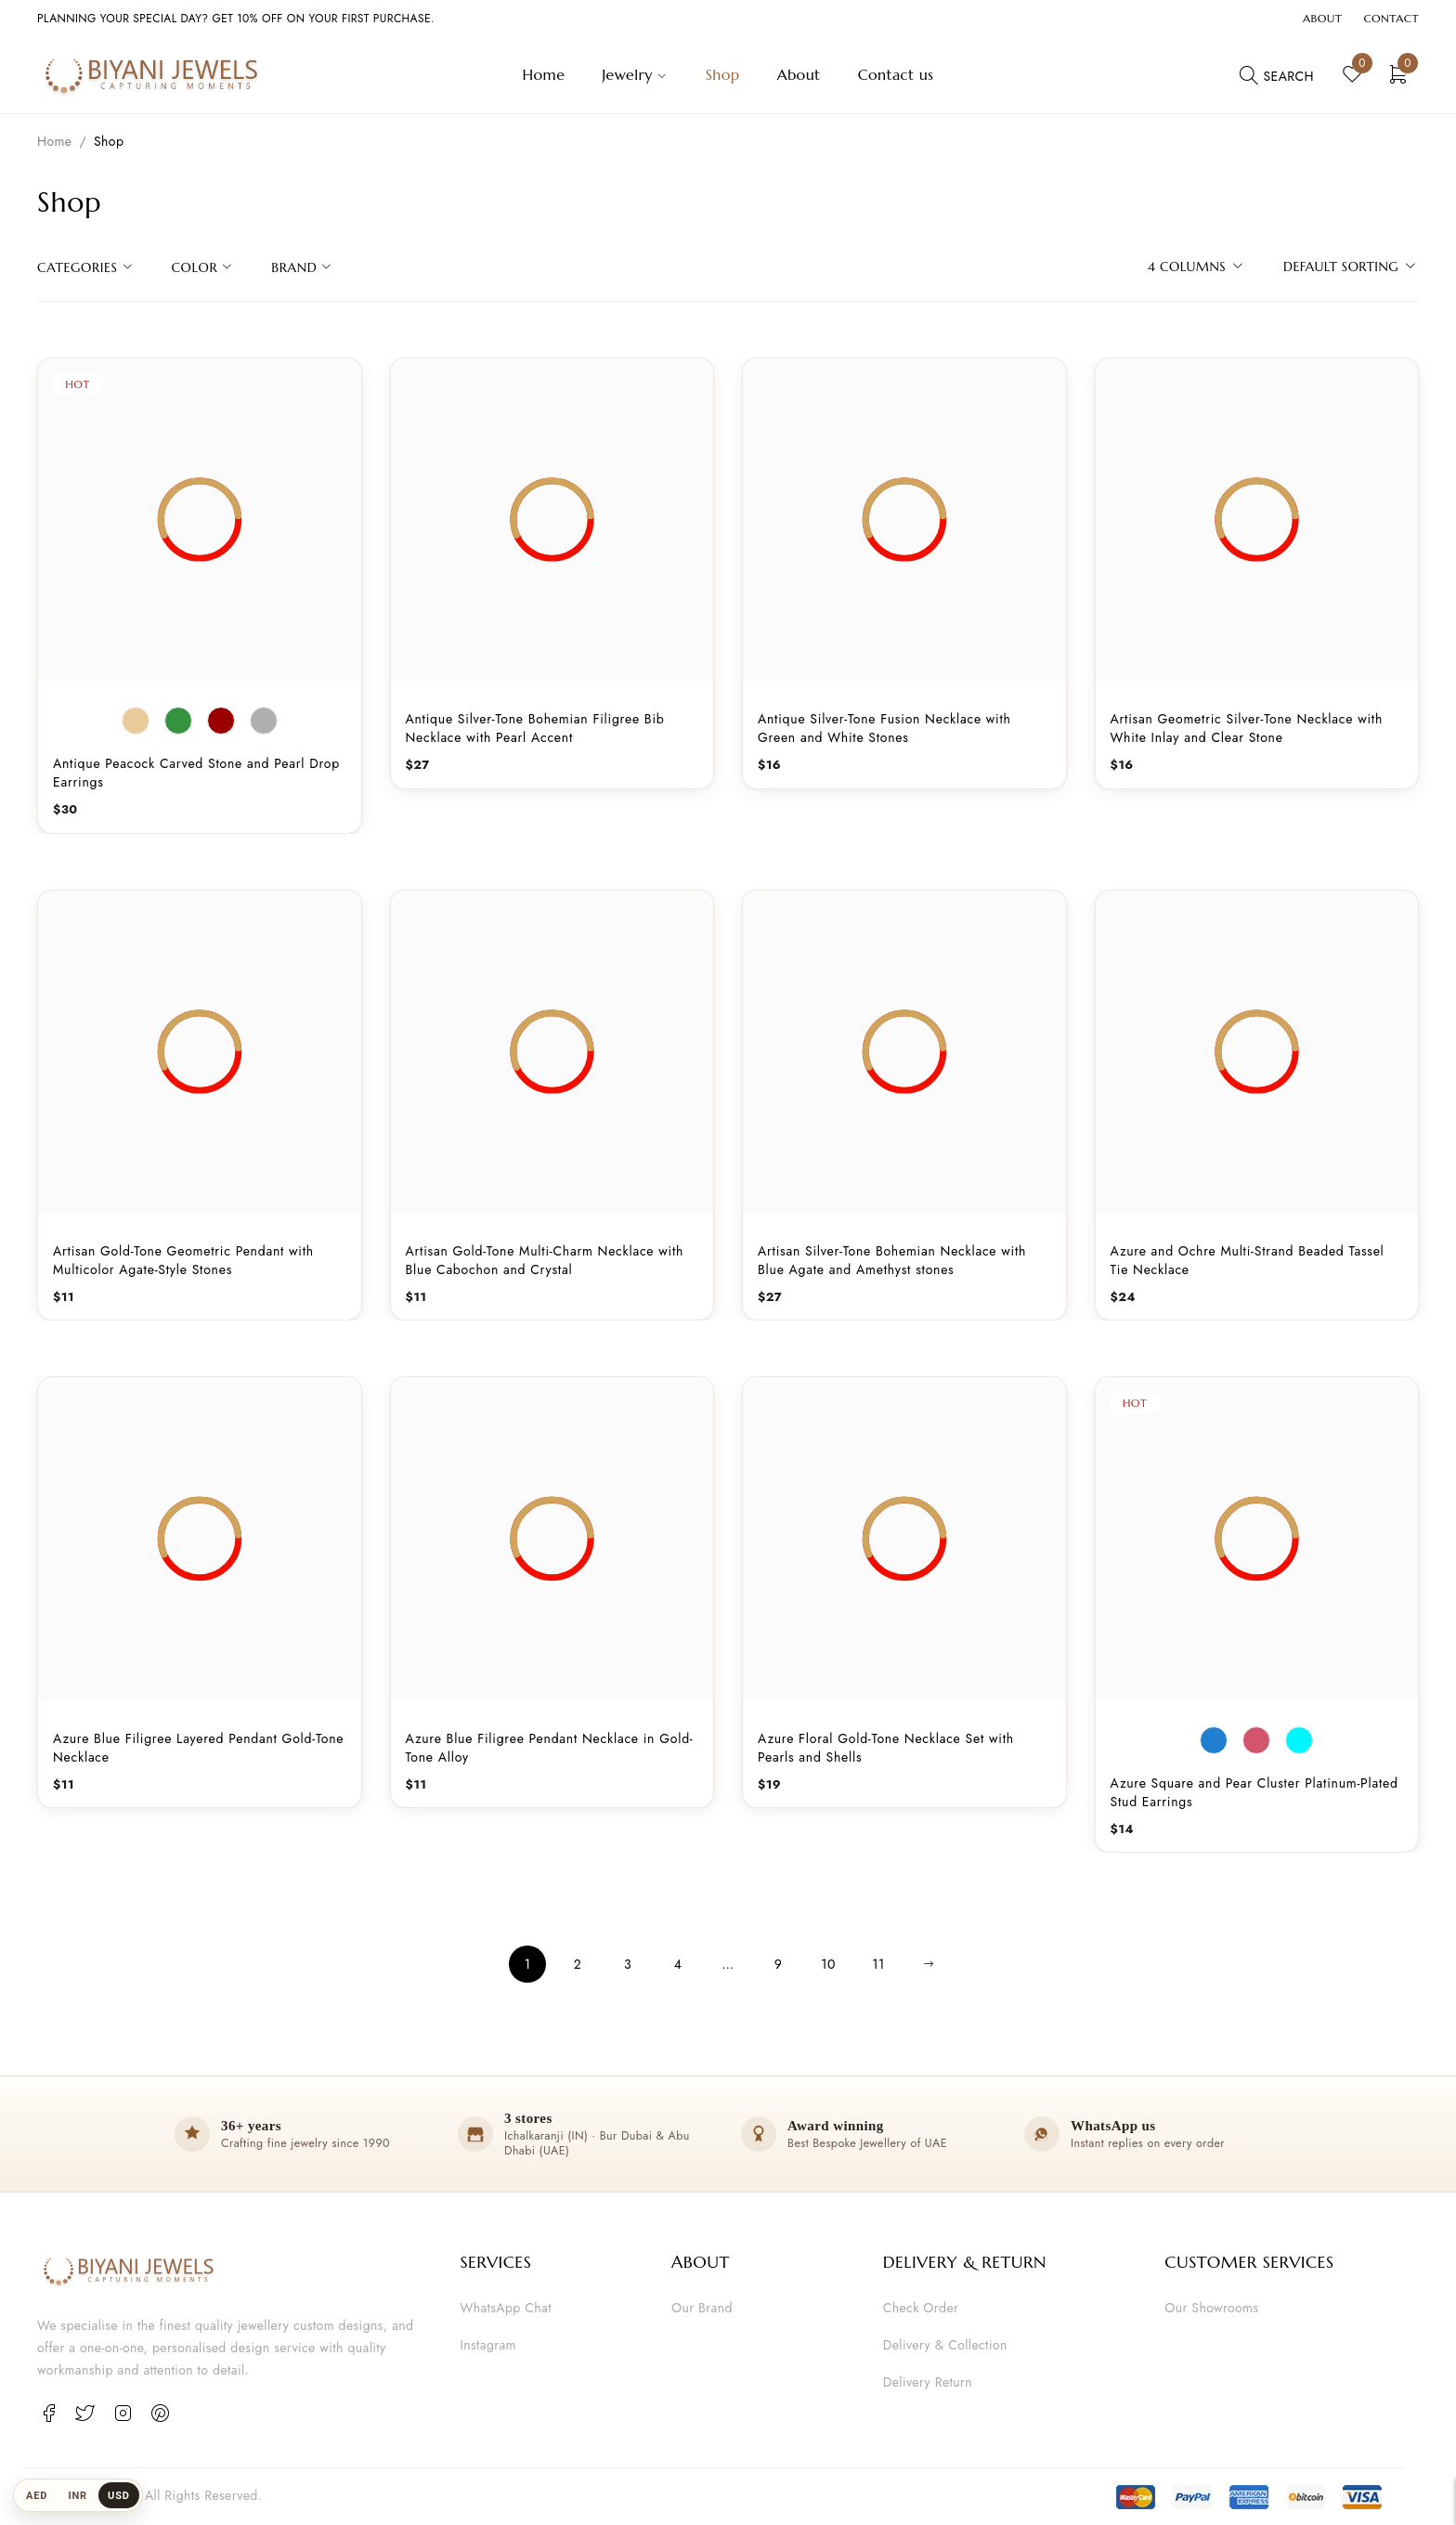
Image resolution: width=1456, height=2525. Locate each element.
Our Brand (702, 2307)
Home (54, 141)
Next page (928, 1964)
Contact (1391, 18)
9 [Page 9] (778, 1964)
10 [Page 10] (828, 1964)
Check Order (920, 2307)
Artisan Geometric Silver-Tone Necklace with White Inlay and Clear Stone (1247, 728)
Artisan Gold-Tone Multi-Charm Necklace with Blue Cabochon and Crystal (545, 1260)
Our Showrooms (1211, 2307)
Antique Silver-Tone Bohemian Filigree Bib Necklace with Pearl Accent (535, 728)
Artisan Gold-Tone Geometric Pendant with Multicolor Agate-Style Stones (183, 1260)
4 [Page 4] (678, 1964)
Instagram (488, 2345)
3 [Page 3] (627, 1964)
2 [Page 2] (577, 1964)
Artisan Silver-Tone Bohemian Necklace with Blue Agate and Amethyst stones (892, 1260)
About (1322, 18)
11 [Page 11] (878, 1964)
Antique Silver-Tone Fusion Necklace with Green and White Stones (884, 728)
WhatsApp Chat (506, 2307)
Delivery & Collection (945, 2345)
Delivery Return (927, 2382)
